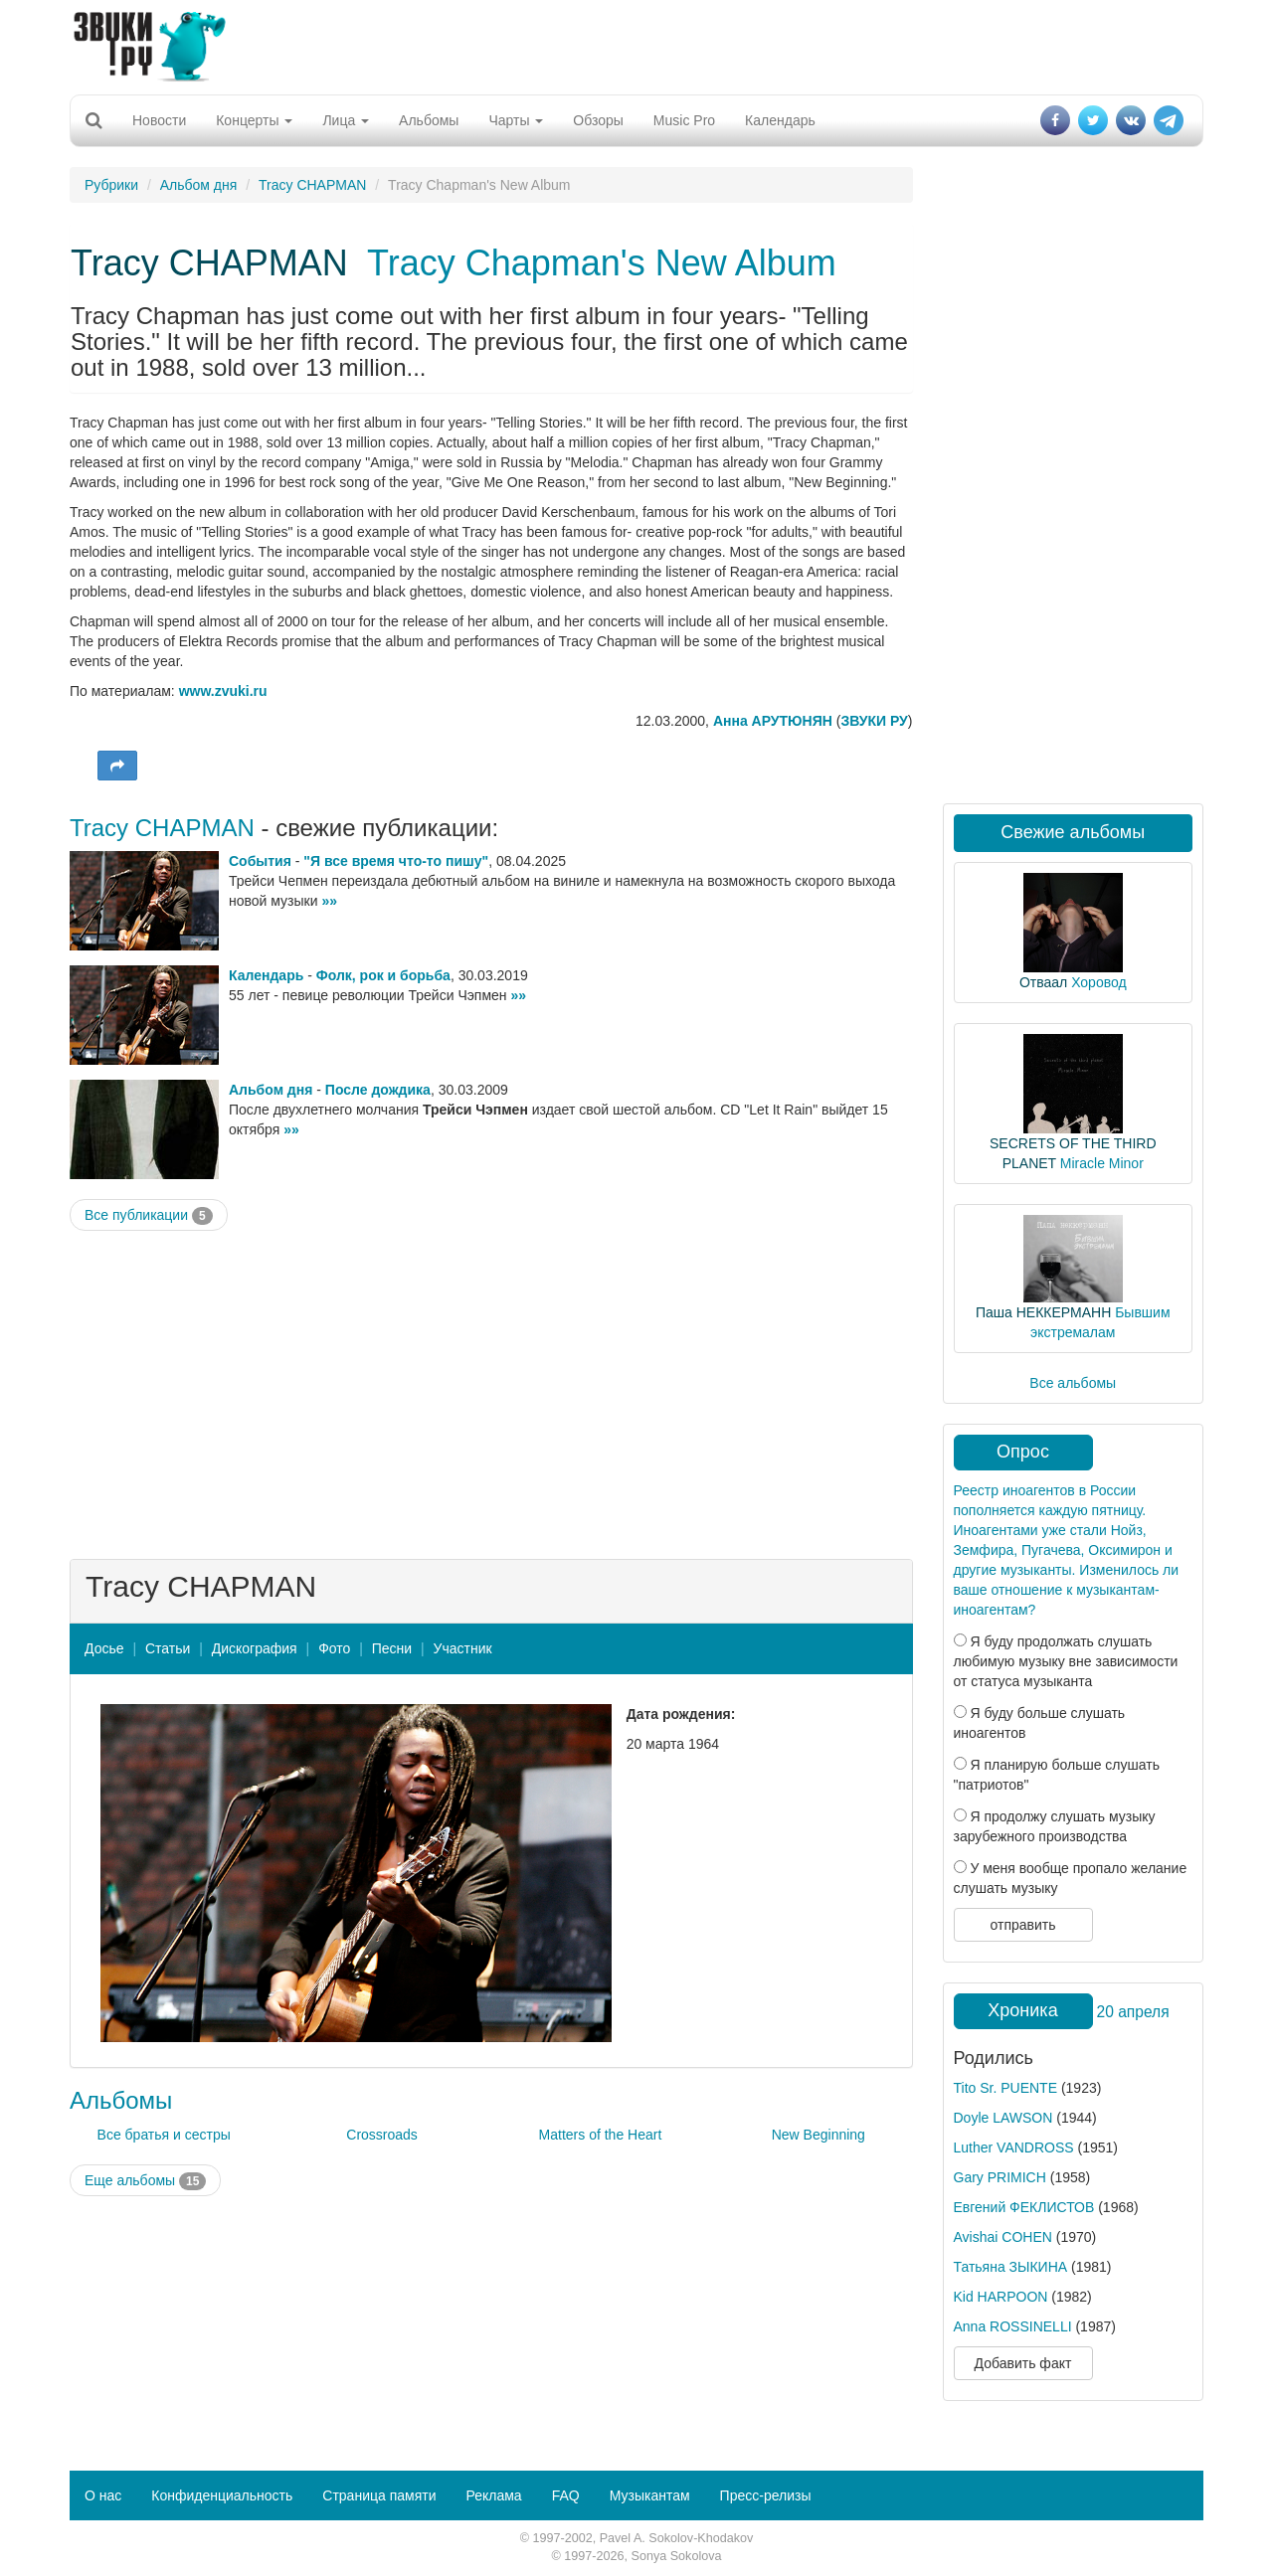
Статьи (167, 1648)
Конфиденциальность (221, 2495)
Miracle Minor (1102, 1163)
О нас (103, 2495)
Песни (392, 1648)
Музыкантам (650, 2495)
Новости (159, 120)
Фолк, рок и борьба (383, 975)
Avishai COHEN (1003, 2237)
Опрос (1023, 1451)
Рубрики (111, 185)
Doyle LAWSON (1003, 2118)
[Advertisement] (636, 44)
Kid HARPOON (1001, 2297)
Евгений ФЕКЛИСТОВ (1024, 2207)
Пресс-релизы (766, 2495)
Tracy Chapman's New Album (601, 263)
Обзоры (598, 120)
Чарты (515, 120)
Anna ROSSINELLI (1013, 2326)
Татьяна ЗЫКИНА (1011, 2267)
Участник (463, 1648)
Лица (345, 120)
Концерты (254, 120)
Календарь (780, 120)
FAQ (566, 2495)
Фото (334, 1648)
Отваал (1043, 982)
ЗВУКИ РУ (873, 721)
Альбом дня (199, 185)
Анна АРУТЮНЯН (772, 721)
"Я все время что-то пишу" (395, 861)
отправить (1022, 1925)
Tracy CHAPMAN (312, 185)
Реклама (493, 2495)
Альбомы (428, 120)
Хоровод (1098, 982)
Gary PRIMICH (1000, 2177)
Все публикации (149, 1216)
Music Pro (684, 120)
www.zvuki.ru (223, 691)
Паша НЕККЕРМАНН (1043, 1312)
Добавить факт (1023, 2363)
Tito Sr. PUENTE (1006, 2088)
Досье (104, 1648)
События (260, 861)
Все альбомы (1072, 1383)
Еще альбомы (145, 2181)
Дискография (254, 1648)
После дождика (378, 1090)
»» (329, 901)
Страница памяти (379, 2495)
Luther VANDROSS (1014, 2147)
